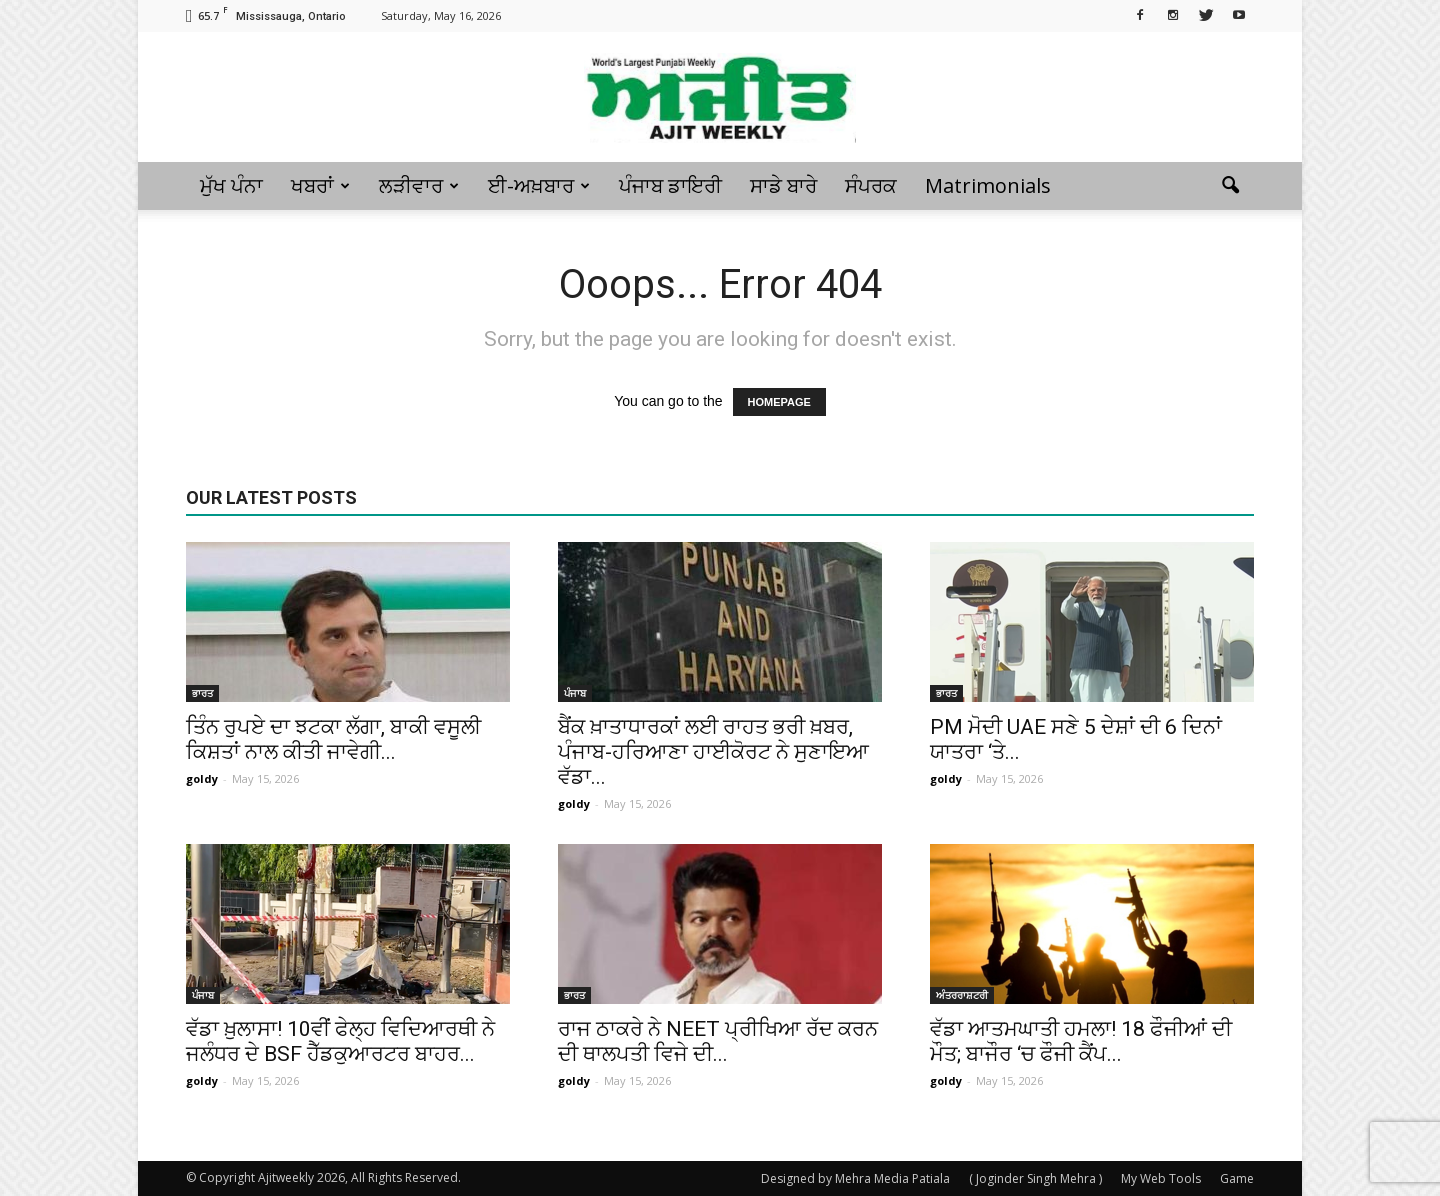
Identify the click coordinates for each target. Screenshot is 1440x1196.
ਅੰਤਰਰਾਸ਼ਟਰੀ (962, 995)
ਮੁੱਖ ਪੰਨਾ (231, 185)
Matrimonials (988, 185)
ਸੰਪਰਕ (871, 185)
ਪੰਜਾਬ (575, 693)
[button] (1230, 186)
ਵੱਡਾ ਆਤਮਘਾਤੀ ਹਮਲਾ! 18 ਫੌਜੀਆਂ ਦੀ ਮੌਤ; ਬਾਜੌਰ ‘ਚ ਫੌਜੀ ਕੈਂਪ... (1081, 1041)
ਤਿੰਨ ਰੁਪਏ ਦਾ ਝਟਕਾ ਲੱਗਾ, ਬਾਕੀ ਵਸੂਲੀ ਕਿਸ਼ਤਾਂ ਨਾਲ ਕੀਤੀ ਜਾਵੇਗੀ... (333, 739)
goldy (202, 778)
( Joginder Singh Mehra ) (1035, 1178)
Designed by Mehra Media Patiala (855, 1178)
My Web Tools (1161, 1178)
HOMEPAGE (779, 402)
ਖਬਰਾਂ (320, 185)
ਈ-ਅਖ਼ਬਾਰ (539, 185)
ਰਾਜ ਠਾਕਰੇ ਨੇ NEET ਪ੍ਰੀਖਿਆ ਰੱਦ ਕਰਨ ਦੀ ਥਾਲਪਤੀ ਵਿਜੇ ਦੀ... (718, 1041)
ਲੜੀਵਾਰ (419, 185)
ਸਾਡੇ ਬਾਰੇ (783, 185)
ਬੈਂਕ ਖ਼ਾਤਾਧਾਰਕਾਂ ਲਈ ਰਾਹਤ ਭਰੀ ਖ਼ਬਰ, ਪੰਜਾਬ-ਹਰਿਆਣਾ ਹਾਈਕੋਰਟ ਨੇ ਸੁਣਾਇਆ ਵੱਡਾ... (713, 752)
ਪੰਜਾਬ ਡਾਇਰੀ (670, 185)
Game (1237, 1178)
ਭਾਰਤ (202, 693)
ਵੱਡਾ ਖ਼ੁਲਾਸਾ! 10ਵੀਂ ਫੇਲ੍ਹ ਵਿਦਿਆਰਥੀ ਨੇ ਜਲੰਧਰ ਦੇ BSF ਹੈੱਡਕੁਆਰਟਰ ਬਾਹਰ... (340, 1041)
